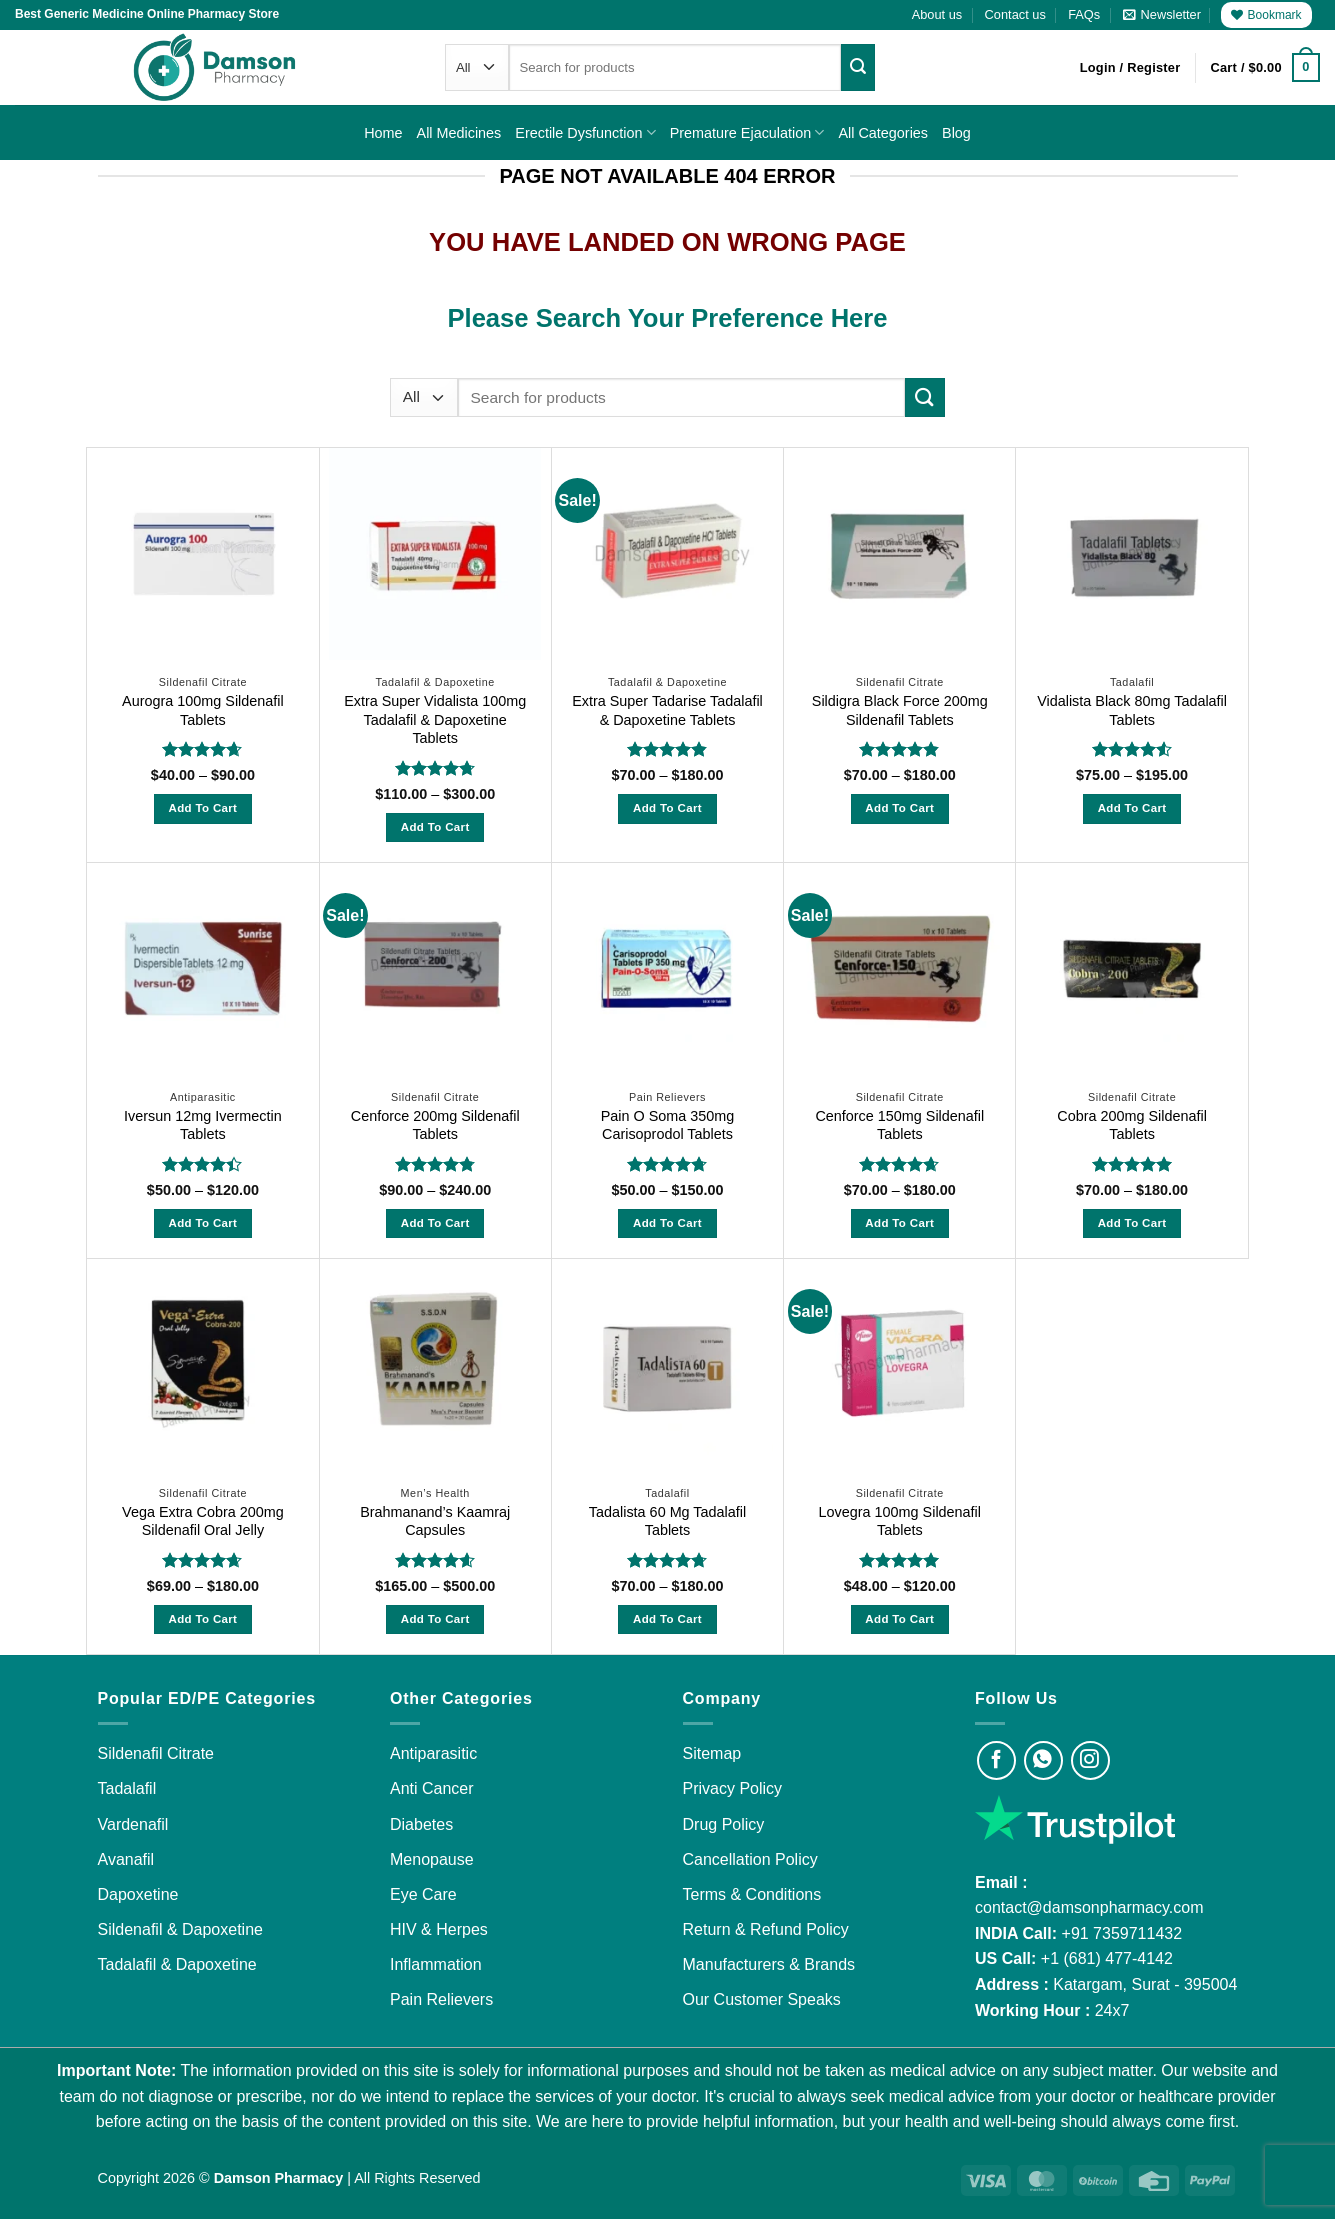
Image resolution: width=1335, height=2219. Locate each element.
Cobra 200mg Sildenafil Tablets (1132, 1125)
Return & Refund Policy (766, 1929)
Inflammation (436, 1964)
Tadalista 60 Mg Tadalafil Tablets (667, 1521)
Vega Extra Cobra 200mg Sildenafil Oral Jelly (203, 1521)
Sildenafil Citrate (156, 1753)
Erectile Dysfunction (585, 132)
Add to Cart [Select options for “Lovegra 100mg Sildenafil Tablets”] (899, 1619)
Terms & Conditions (752, 1894)
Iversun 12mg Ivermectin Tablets (203, 1125)
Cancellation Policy (750, 1859)
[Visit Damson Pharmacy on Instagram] (1090, 1760)
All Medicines (459, 133)
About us (937, 14)
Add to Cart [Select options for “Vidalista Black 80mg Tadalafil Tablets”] (1132, 808)
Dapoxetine (138, 1894)
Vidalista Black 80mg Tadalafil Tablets (1132, 710)
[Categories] (477, 67)
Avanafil (126, 1859)
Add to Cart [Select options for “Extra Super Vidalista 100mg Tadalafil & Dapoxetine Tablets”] (435, 827)
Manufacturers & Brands (769, 1964)
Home (383, 133)
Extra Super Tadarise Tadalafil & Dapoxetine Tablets (667, 710)
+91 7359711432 (1122, 1933)
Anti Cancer (432, 1788)
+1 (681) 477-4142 (1107, 1958)
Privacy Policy (733, 1788)
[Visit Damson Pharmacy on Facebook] (996, 1760)
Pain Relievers (441, 1999)
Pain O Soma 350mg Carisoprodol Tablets (668, 1125)
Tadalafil (127, 1788)
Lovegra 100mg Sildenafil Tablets (900, 1521)
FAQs (1084, 14)
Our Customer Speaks (762, 1999)
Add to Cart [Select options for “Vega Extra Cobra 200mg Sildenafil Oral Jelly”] (202, 1619)
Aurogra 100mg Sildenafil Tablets (203, 710)
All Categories (883, 133)
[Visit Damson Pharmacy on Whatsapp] (1043, 1760)
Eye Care (423, 1894)
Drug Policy (724, 1824)
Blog (956, 133)
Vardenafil (133, 1824)
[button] (1162, 15)
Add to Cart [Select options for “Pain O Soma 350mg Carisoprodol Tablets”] (667, 1223)
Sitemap (712, 1753)
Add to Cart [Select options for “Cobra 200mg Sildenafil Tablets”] (1132, 1223)
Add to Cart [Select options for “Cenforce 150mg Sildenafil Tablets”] (899, 1223)
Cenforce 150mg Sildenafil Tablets (899, 1125)
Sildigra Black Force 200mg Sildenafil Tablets (900, 710)
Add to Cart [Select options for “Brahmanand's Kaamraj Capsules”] (435, 1619)
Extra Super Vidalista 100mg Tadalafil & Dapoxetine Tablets (435, 719)
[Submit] (858, 67)
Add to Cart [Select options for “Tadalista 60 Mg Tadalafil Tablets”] (667, 1619)
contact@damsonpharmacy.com (1089, 1907)
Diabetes (421, 1824)
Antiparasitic (433, 1753)
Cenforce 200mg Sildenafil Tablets (435, 1125)
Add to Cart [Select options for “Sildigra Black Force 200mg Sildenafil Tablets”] (899, 808)
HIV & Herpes (439, 1929)
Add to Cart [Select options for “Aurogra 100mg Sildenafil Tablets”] (202, 808)
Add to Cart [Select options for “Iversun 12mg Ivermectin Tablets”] (202, 1223)
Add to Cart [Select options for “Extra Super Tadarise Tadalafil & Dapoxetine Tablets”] (667, 808)
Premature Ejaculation (747, 132)
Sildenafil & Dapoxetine (180, 1929)
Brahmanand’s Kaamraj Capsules (435, 1521)
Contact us (1015, 14)
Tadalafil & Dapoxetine (177, 1964)
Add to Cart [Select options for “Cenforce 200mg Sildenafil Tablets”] (435, 1223)
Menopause (432, 1859)
